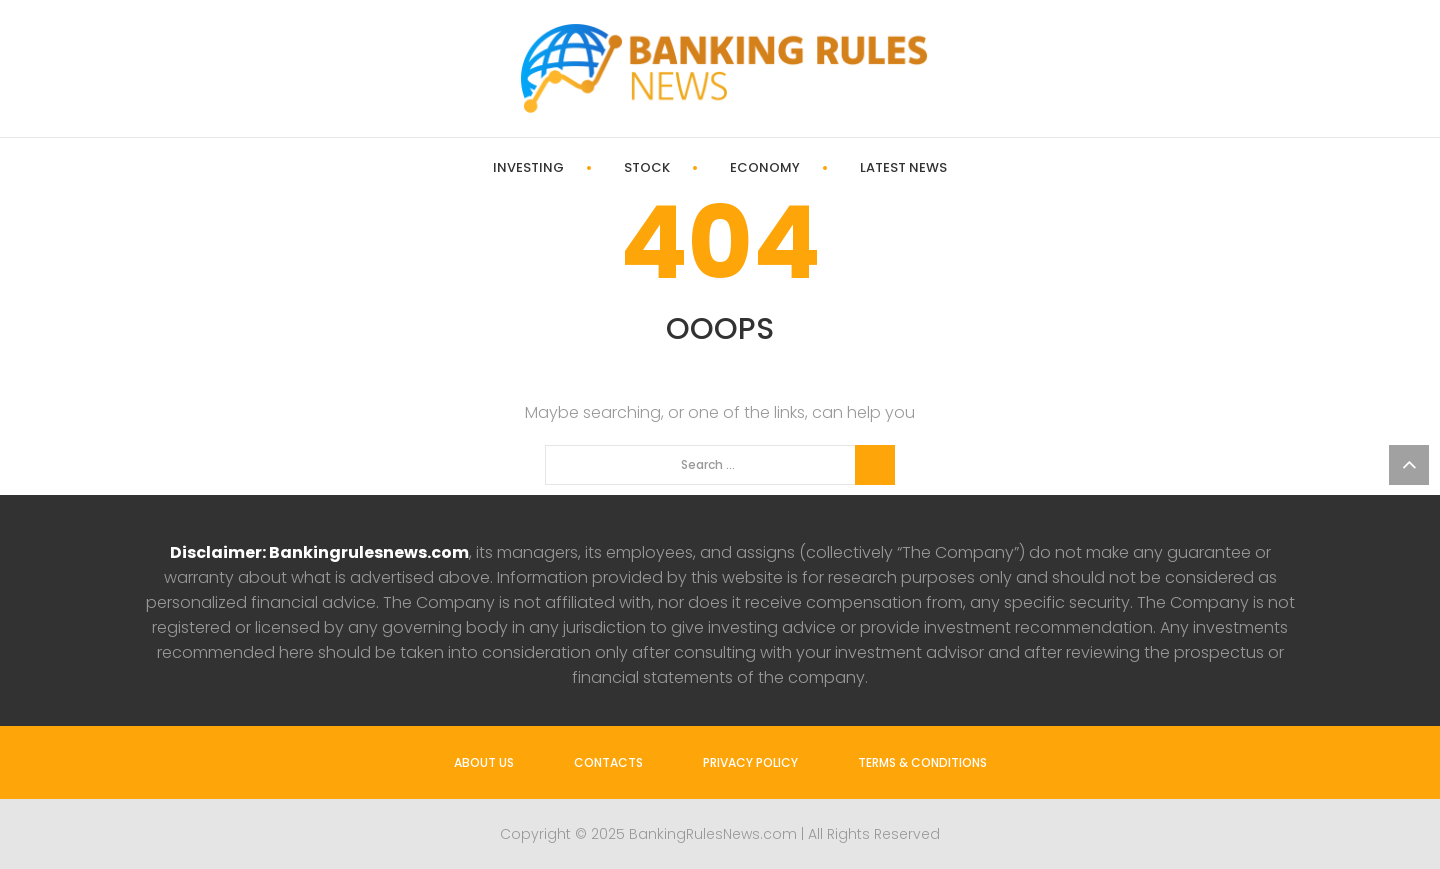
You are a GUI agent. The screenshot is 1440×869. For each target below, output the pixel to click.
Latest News (903, 168)
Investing (528, 168)
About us (484, 762)
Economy (765, 168)
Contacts (608, 762)
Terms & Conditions (922, 762)
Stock (647, 168)
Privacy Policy (750, 762)
